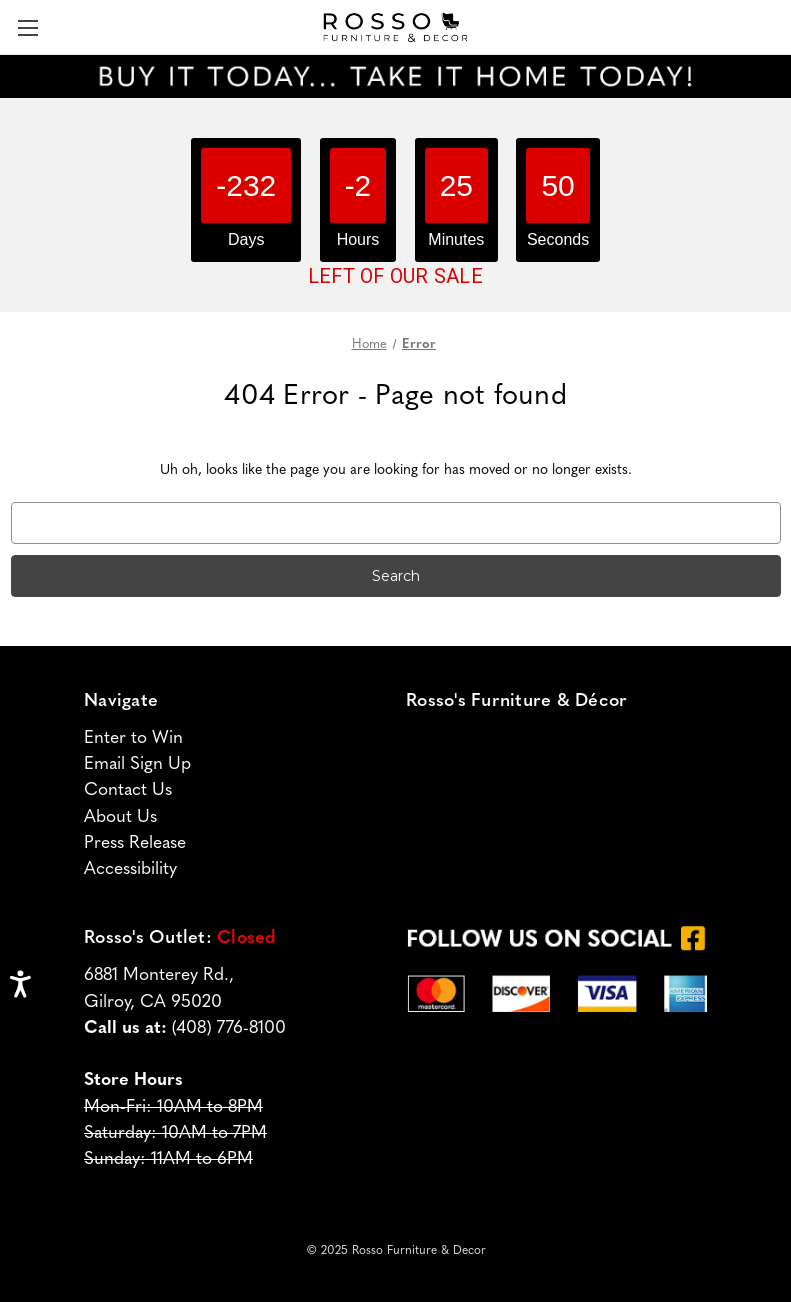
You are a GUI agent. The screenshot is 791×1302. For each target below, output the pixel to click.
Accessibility (130, 869)
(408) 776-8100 (229, 1028)
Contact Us (128, 790)
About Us (120, 817)
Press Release (135, 843)
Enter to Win (133, 738)
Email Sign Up (137, 764)
